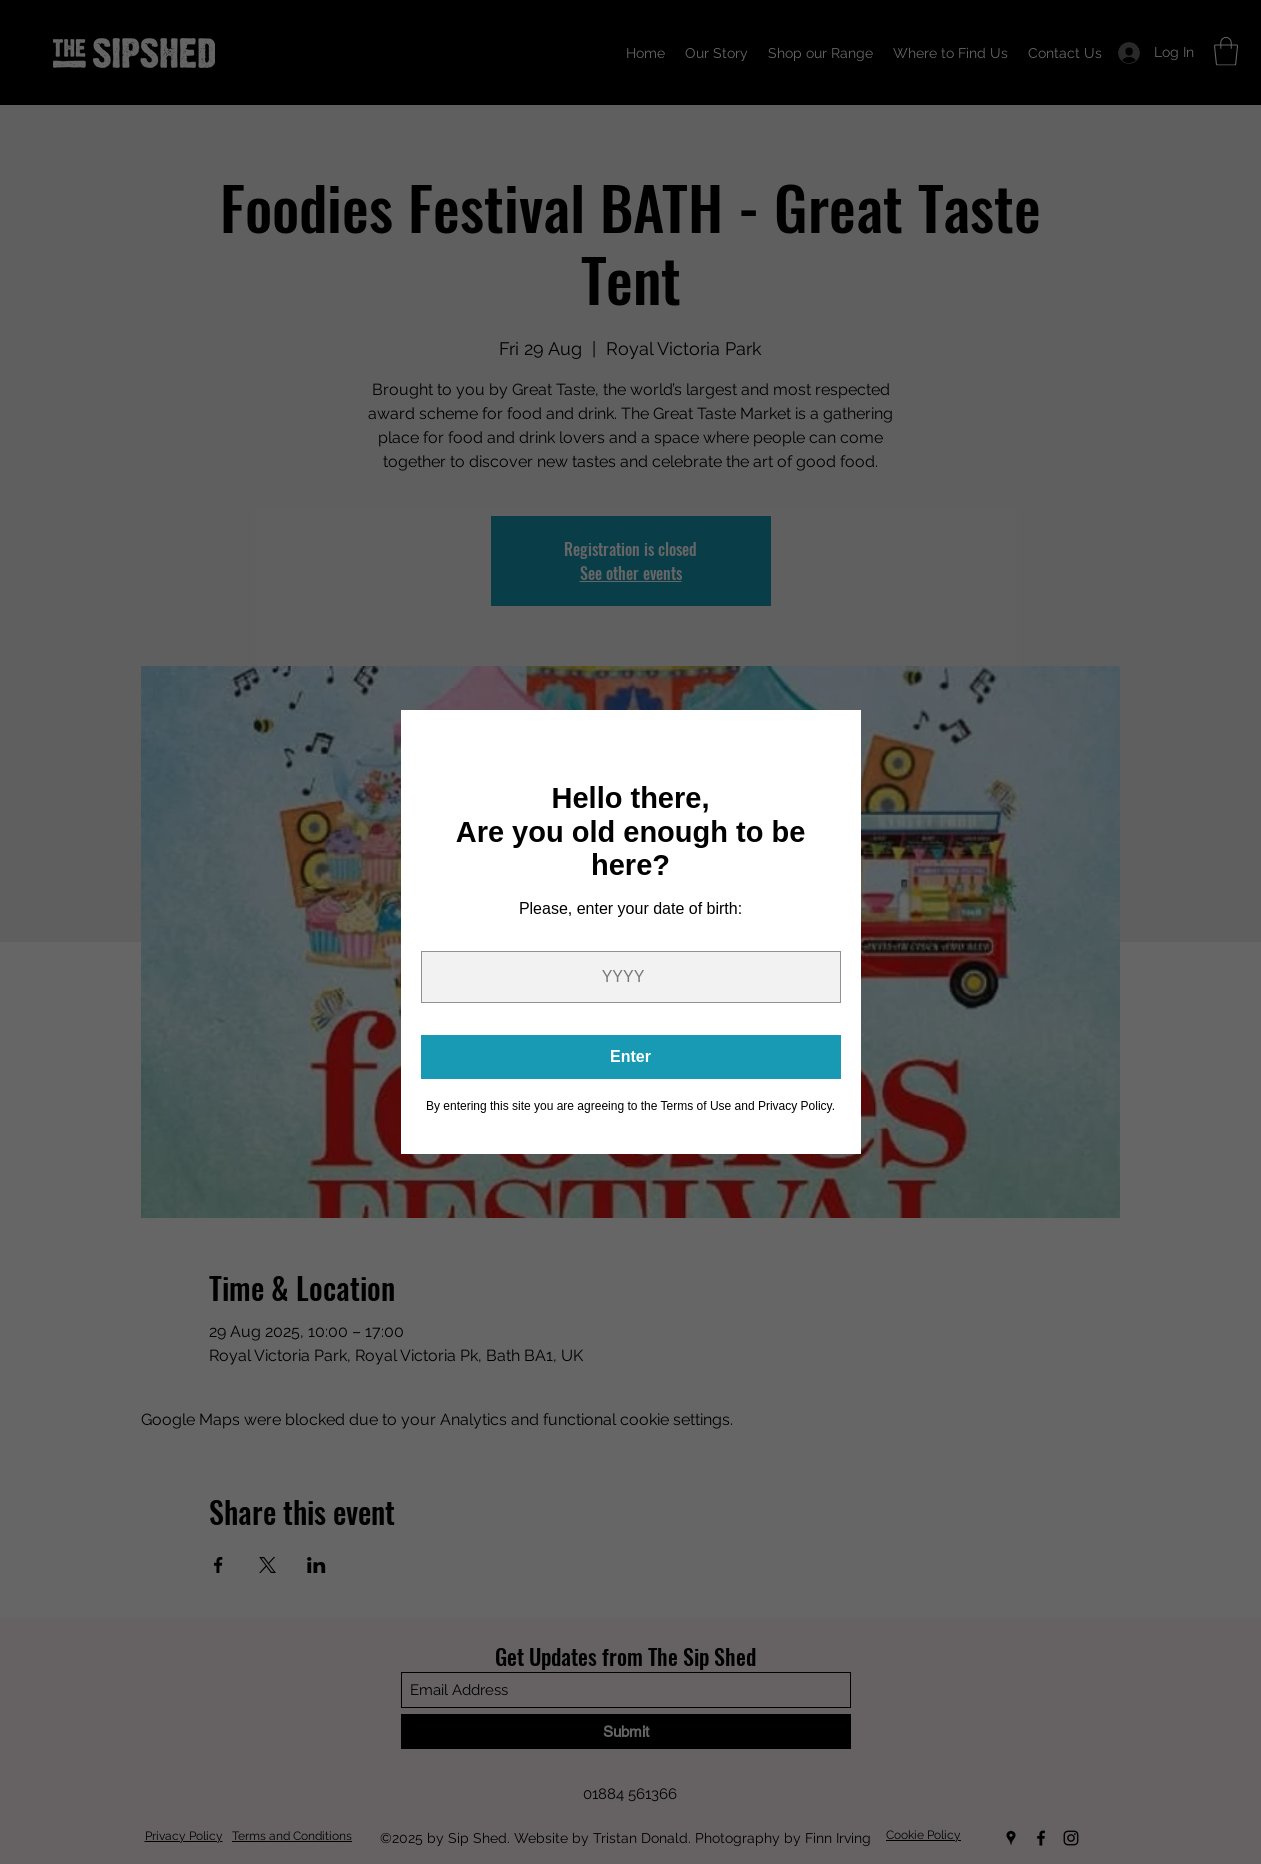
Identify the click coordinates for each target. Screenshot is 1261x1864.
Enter (630, 1056)
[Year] (631, 977)
